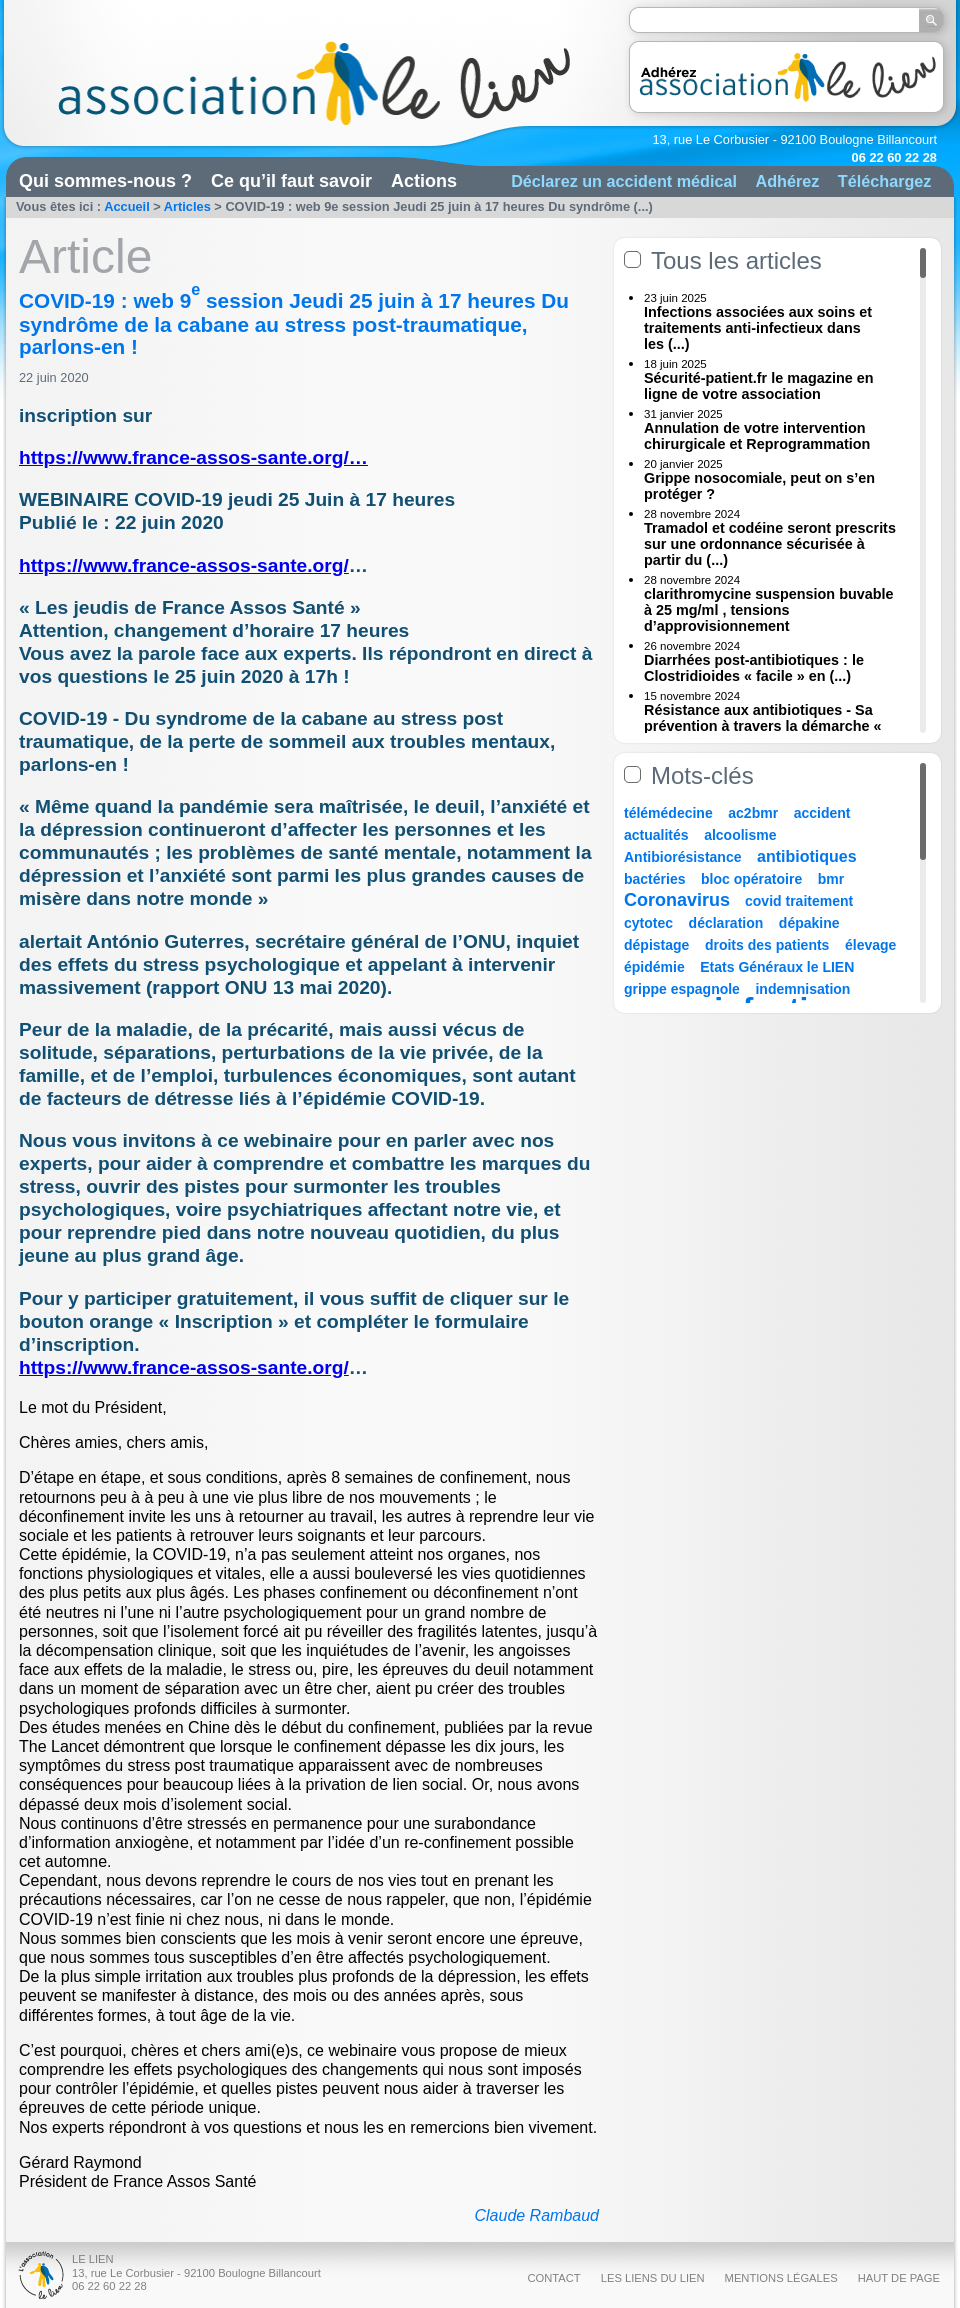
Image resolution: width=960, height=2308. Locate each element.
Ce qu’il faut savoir (291, 181)
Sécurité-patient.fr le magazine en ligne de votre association (759, 386)
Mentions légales (781, 2278)
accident (822, 813)
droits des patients (767, 945)
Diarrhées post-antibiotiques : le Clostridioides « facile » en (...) (754, 668)
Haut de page (899, 2278)
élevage (870, 945)
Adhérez (787, 181)
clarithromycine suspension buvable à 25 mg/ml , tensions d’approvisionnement (769, 610)
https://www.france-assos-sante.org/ (184, 565)
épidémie (654, 967)
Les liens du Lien (653, 2278)
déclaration (726, 923)
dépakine (809, 923)
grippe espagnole (682, 989)
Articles (187, 206)
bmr (831, 879)
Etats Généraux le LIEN (777, 967)
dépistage (656, 945)
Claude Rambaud (536, 2215)
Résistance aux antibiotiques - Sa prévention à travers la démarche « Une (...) (763, 726)
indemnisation (802, 989)
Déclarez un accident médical (624, 181)
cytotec (648, 923)
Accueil (127, 206)
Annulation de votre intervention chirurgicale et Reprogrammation (757, 436)
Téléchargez (885, 181)
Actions (424, 181)
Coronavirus (679, 900)
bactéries (654, 879)
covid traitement (799, 901)
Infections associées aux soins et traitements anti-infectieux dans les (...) (758, 328)
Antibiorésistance (682, 857)
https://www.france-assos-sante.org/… (193, 457)
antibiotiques (807, 856)
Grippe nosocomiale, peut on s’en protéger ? (759, 486)
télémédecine (668, 813)
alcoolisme (740, 835)
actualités (656, 835)
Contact (553, 2278)
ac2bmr (753, 813)
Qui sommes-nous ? (105, 181)
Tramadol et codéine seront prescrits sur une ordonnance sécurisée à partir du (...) (770, 544)
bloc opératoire (751, 879)
